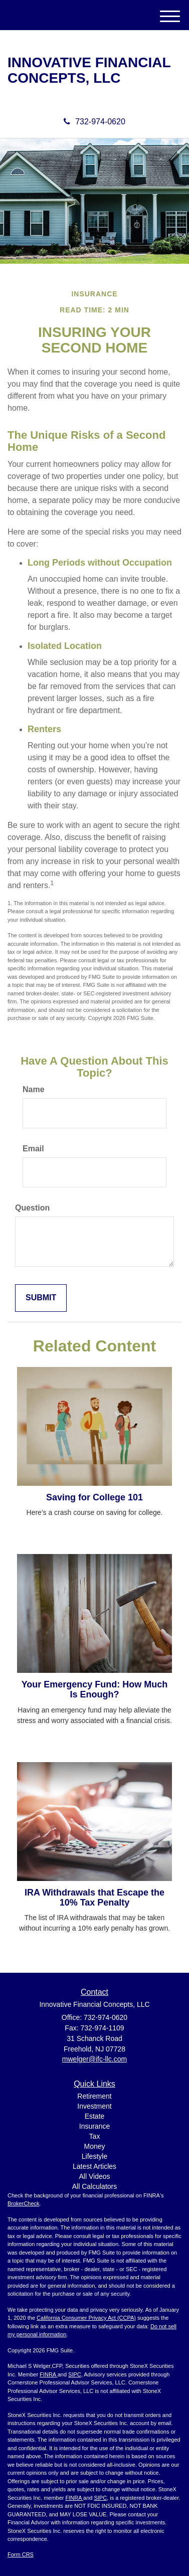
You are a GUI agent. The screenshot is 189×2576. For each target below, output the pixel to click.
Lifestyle (94, 2156)
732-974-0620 (94, 121)
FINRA (48, 2374)
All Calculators (94, 2186)
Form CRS (21, 2554)
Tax (94, 2136)
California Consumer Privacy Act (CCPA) (86, 2318)
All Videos (94, 2176)
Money (94, 2146)
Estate (95, 2116)
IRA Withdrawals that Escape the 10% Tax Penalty (94, 1897)
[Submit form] (41, 1298)
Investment (94, 2106)
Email (33, 1148)
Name (34, 1089)
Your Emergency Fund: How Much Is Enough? (95, 1689)
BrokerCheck (24, 2203)
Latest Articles (94, 2166)
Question (32, 1208)
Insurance (94, 2126)
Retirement (94, 2096)
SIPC (74, 2374)
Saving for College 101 (94, 1497)
